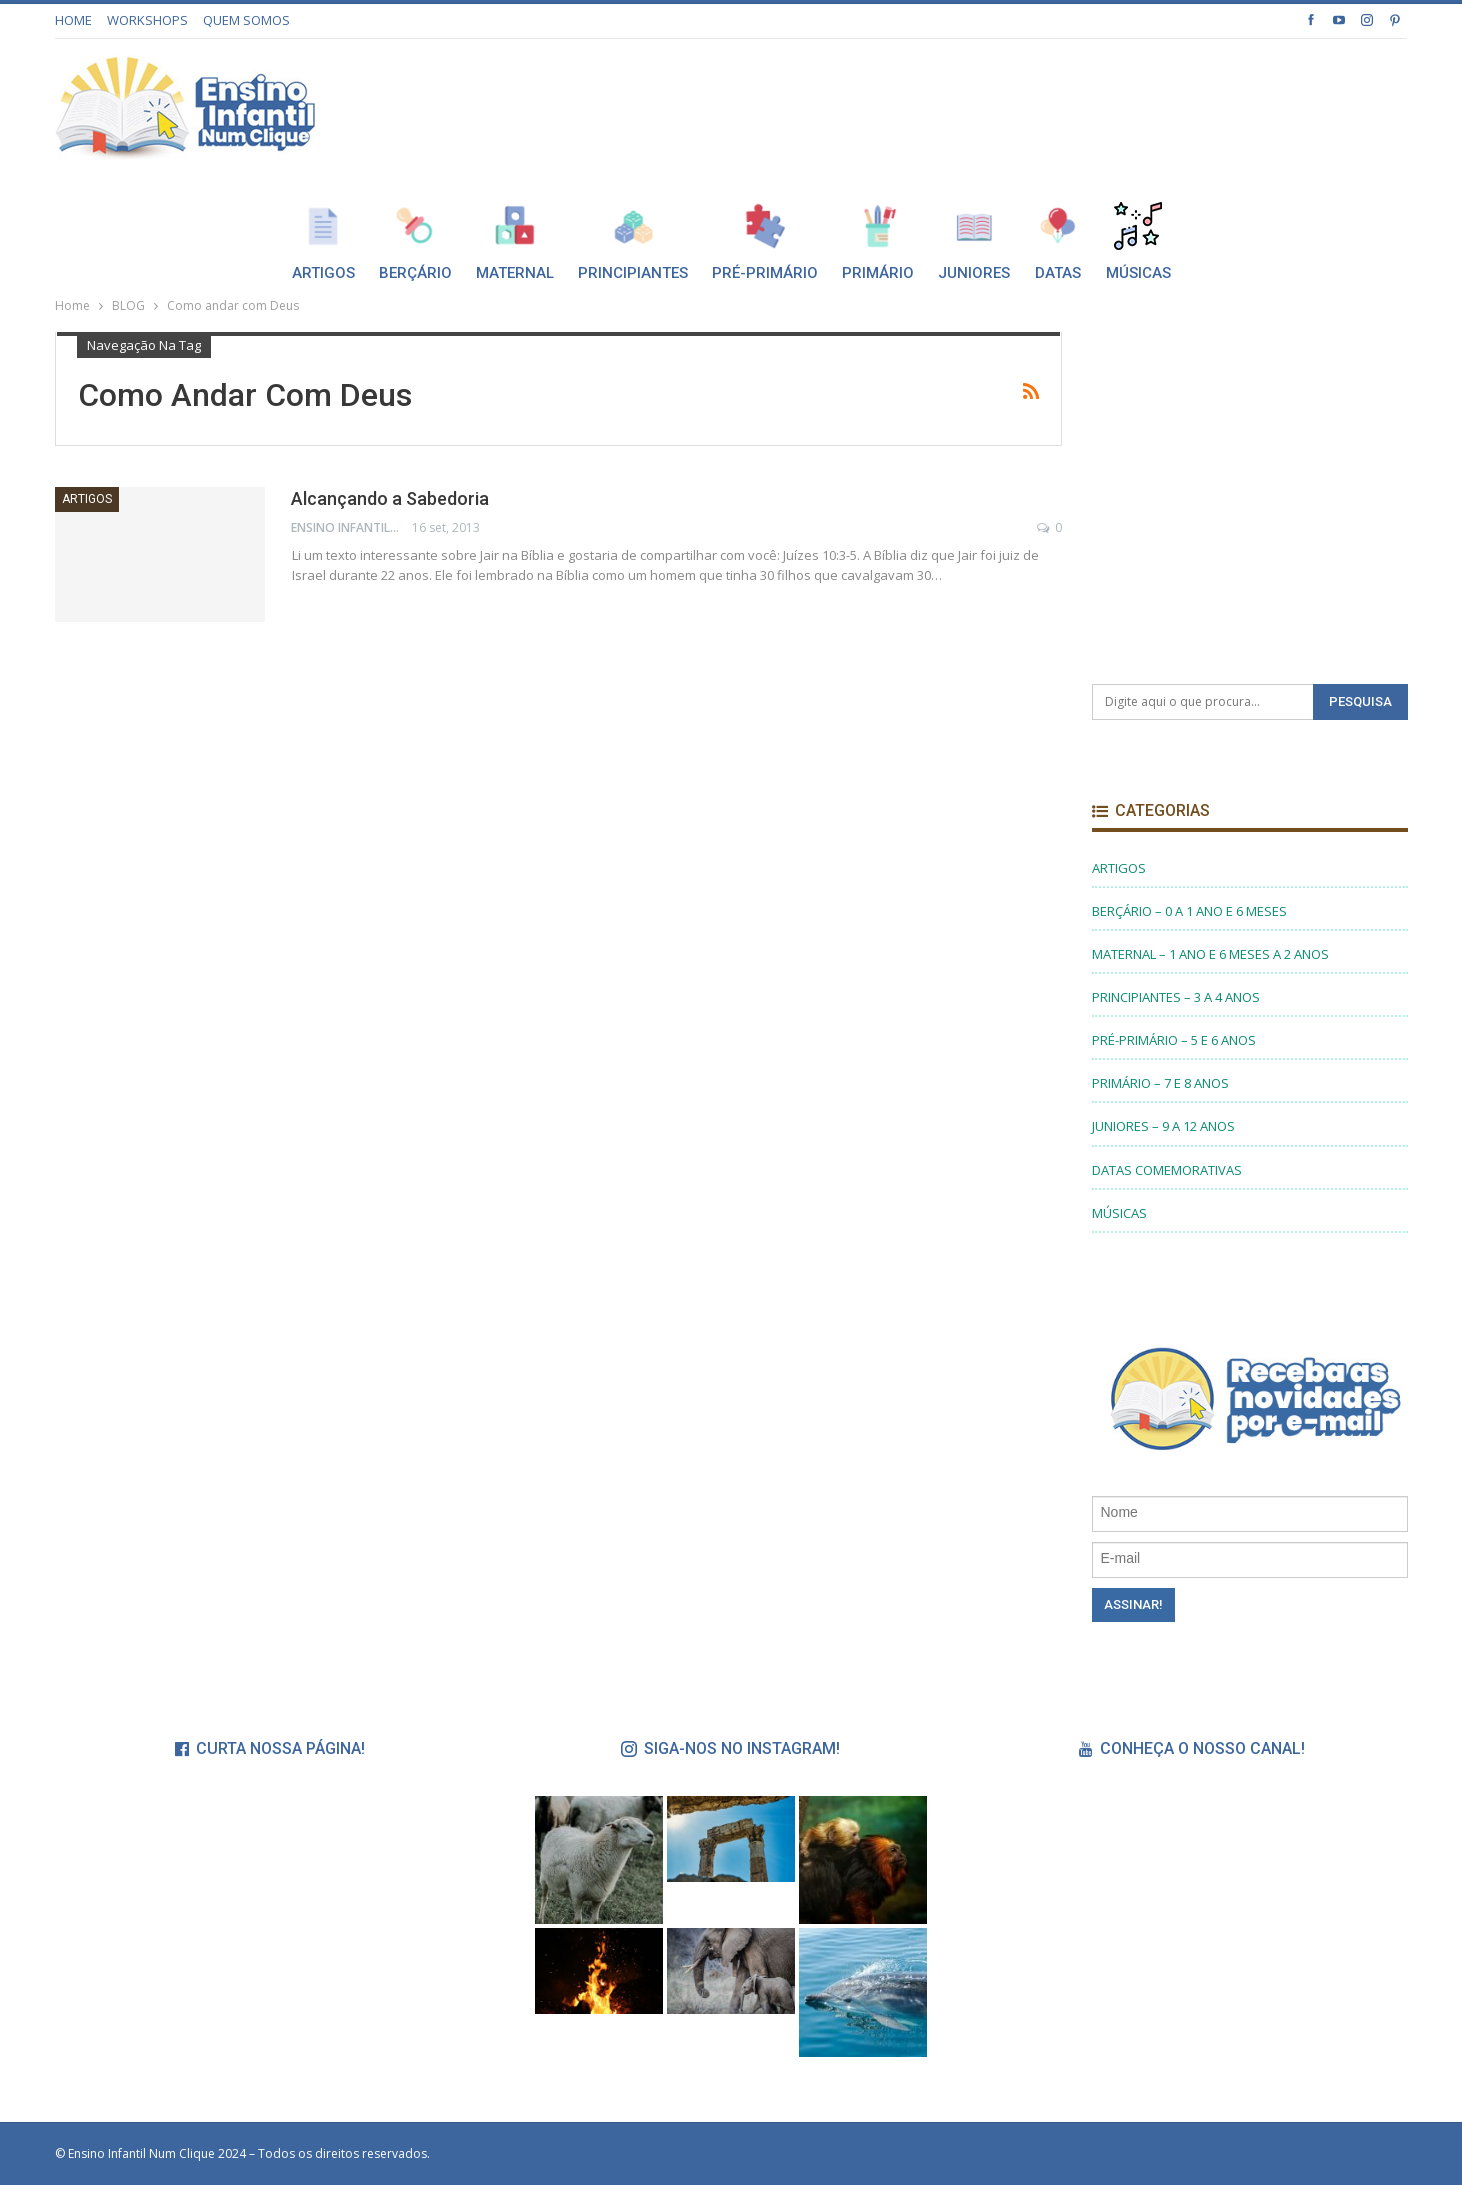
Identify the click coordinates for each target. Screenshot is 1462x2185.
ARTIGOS (87, 499)
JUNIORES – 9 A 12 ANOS (1163, 1126)
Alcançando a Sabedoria (390, 498)
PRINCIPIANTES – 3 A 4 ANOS (1176, 997)
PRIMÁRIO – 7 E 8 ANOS (1160, 1083)
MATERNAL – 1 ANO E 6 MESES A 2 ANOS (1210, 954)
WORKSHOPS (147, 20)
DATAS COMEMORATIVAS (1167, 1170)
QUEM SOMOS (246, 20)
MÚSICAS (1119, 1213)
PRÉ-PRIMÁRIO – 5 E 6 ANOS (1174, 1040)
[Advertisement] (1043, 103)
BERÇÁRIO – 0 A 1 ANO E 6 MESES (1189, 911)
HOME (73, 20)
